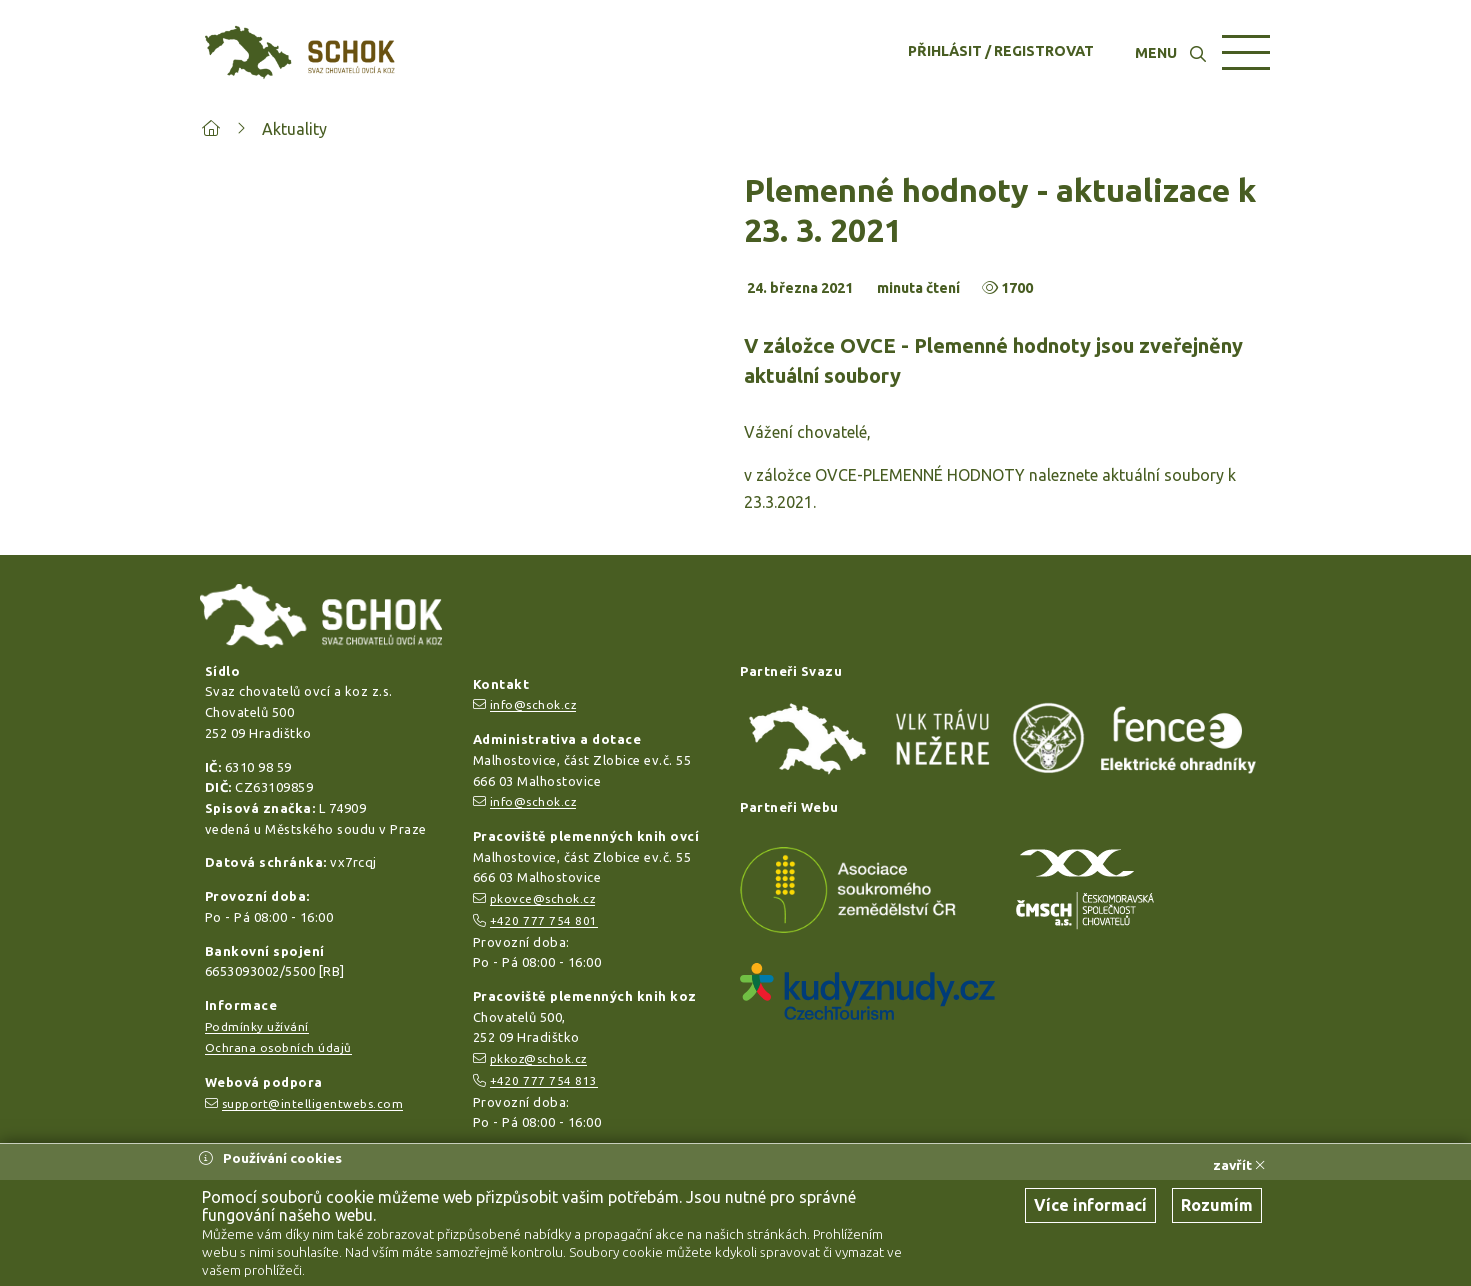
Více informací (1090, 1205)
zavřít (1239, 1165)
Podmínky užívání (257, 1026)
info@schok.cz (533, 704)
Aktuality (294, 129)
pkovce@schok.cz (543, 898)
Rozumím (1217, 1205)
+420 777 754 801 (544, 920)
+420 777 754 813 (544, 1080)
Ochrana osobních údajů (278, 1047)
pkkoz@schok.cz (538, 1058)
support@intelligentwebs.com (313, 1103)
